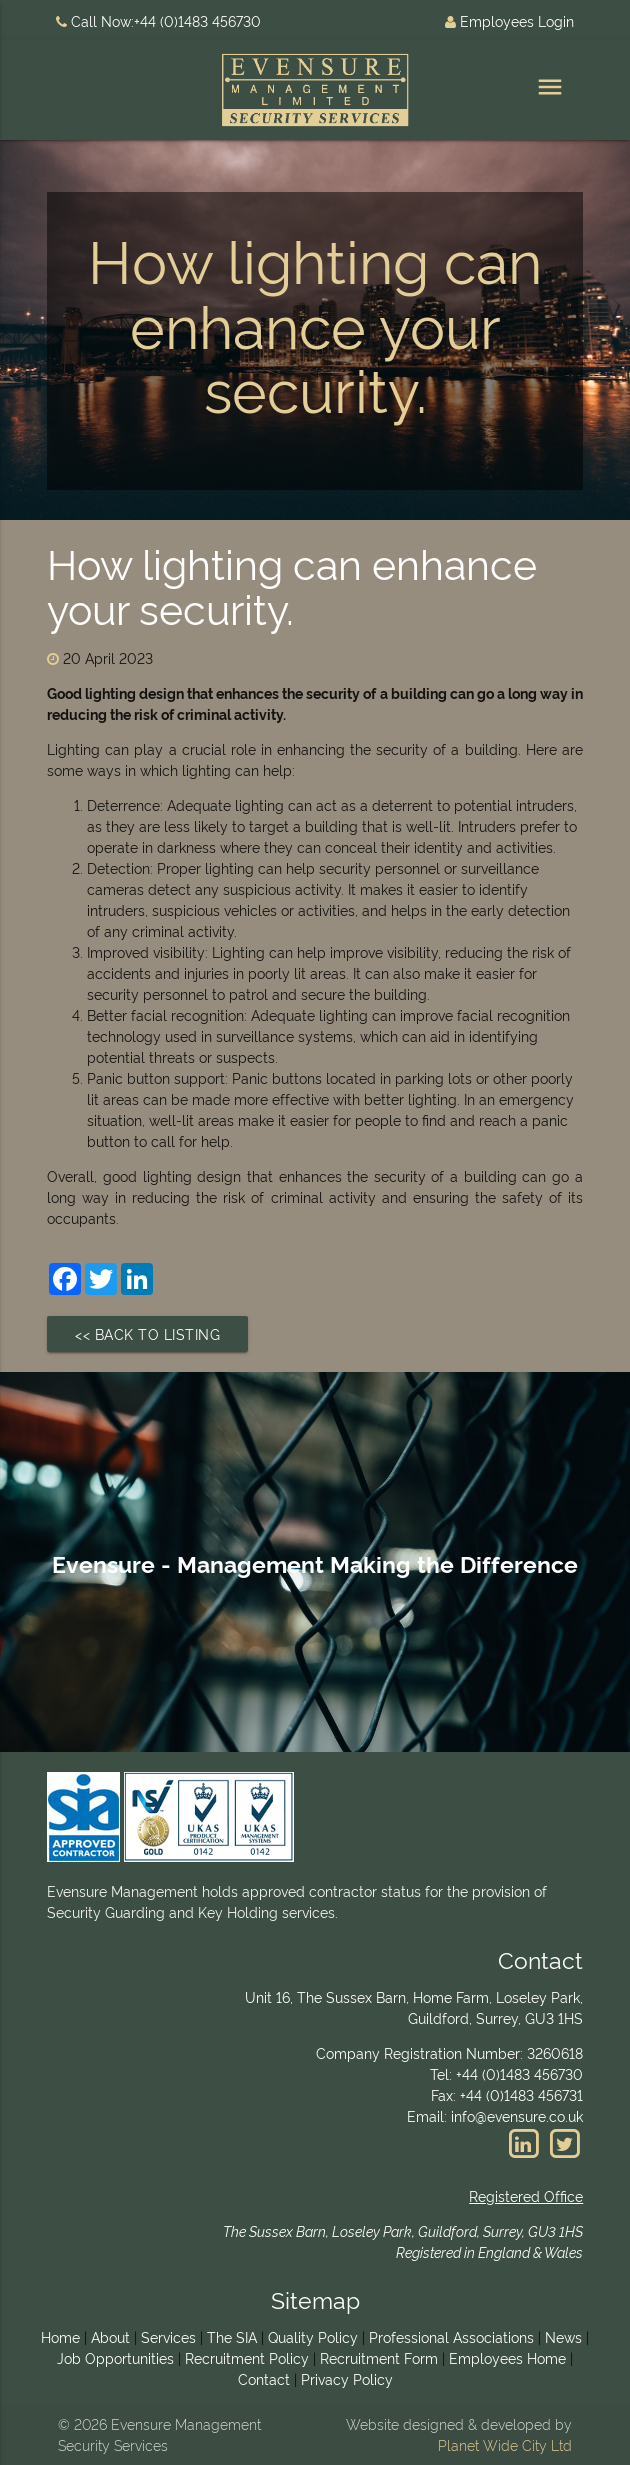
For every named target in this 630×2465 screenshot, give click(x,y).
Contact (264, 2378)
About (110, 2336)
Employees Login (509, 20)
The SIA (232, 2336)
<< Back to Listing (147, 1333)
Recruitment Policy (247, 2357)
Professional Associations (451, 2336)
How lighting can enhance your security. (292, 584)
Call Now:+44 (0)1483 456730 (158, 20)
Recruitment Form (379, 2357)
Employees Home (507, 2357)
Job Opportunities (115, 2357)
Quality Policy (313, 2336)
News (563, 2336)
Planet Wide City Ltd (505, 2444)
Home (60, 2336)
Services (168, 2336)
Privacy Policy (347, 2378)
